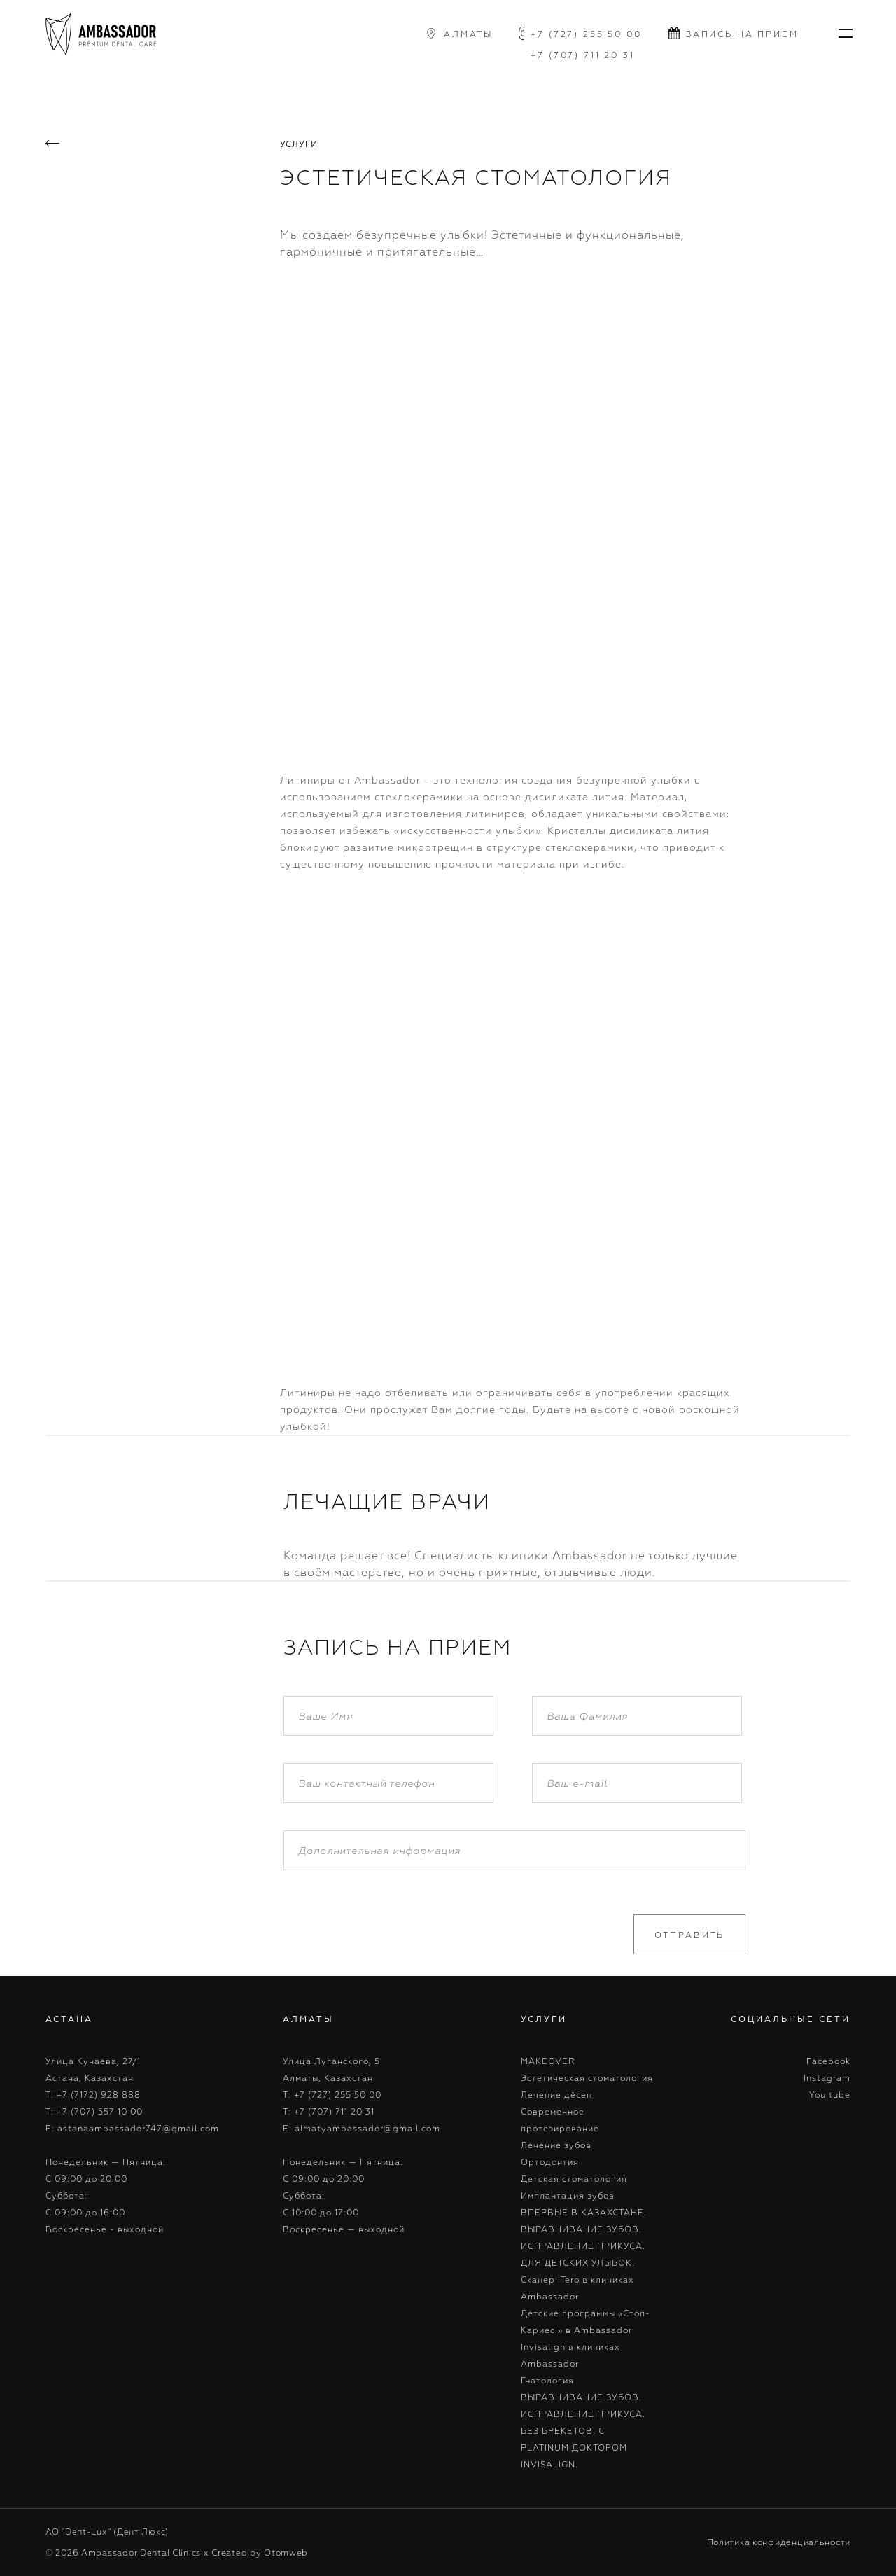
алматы (468, 34)
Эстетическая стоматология (587, 2078)
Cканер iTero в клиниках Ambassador (577, 2288)
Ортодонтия (550, 2162)
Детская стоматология (574, 2178)
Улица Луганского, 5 (331, 2061)
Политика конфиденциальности (778, 2542)
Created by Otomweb (259, 2552)
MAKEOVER (548, 2061)
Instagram (827, 2078)
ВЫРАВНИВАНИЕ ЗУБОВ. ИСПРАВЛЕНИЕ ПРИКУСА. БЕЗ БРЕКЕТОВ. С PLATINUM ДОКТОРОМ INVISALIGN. (583, 2431)
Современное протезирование (560, 2119)
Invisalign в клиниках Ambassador (570, 2355)
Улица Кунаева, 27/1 (93, 2061)
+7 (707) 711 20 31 (583, 55)
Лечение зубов (556, 2145)
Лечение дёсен (556, 2094)
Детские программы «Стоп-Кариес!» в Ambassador (585, 2321)
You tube (829, 2094)
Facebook (828, 2061)
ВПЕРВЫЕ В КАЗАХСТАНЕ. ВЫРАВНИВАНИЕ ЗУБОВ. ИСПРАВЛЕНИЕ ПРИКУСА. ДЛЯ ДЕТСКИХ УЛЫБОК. (584, 2237)
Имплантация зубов (568, 2195)
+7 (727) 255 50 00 (586, 34)
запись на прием (742, 34)
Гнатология (547, 2380)
